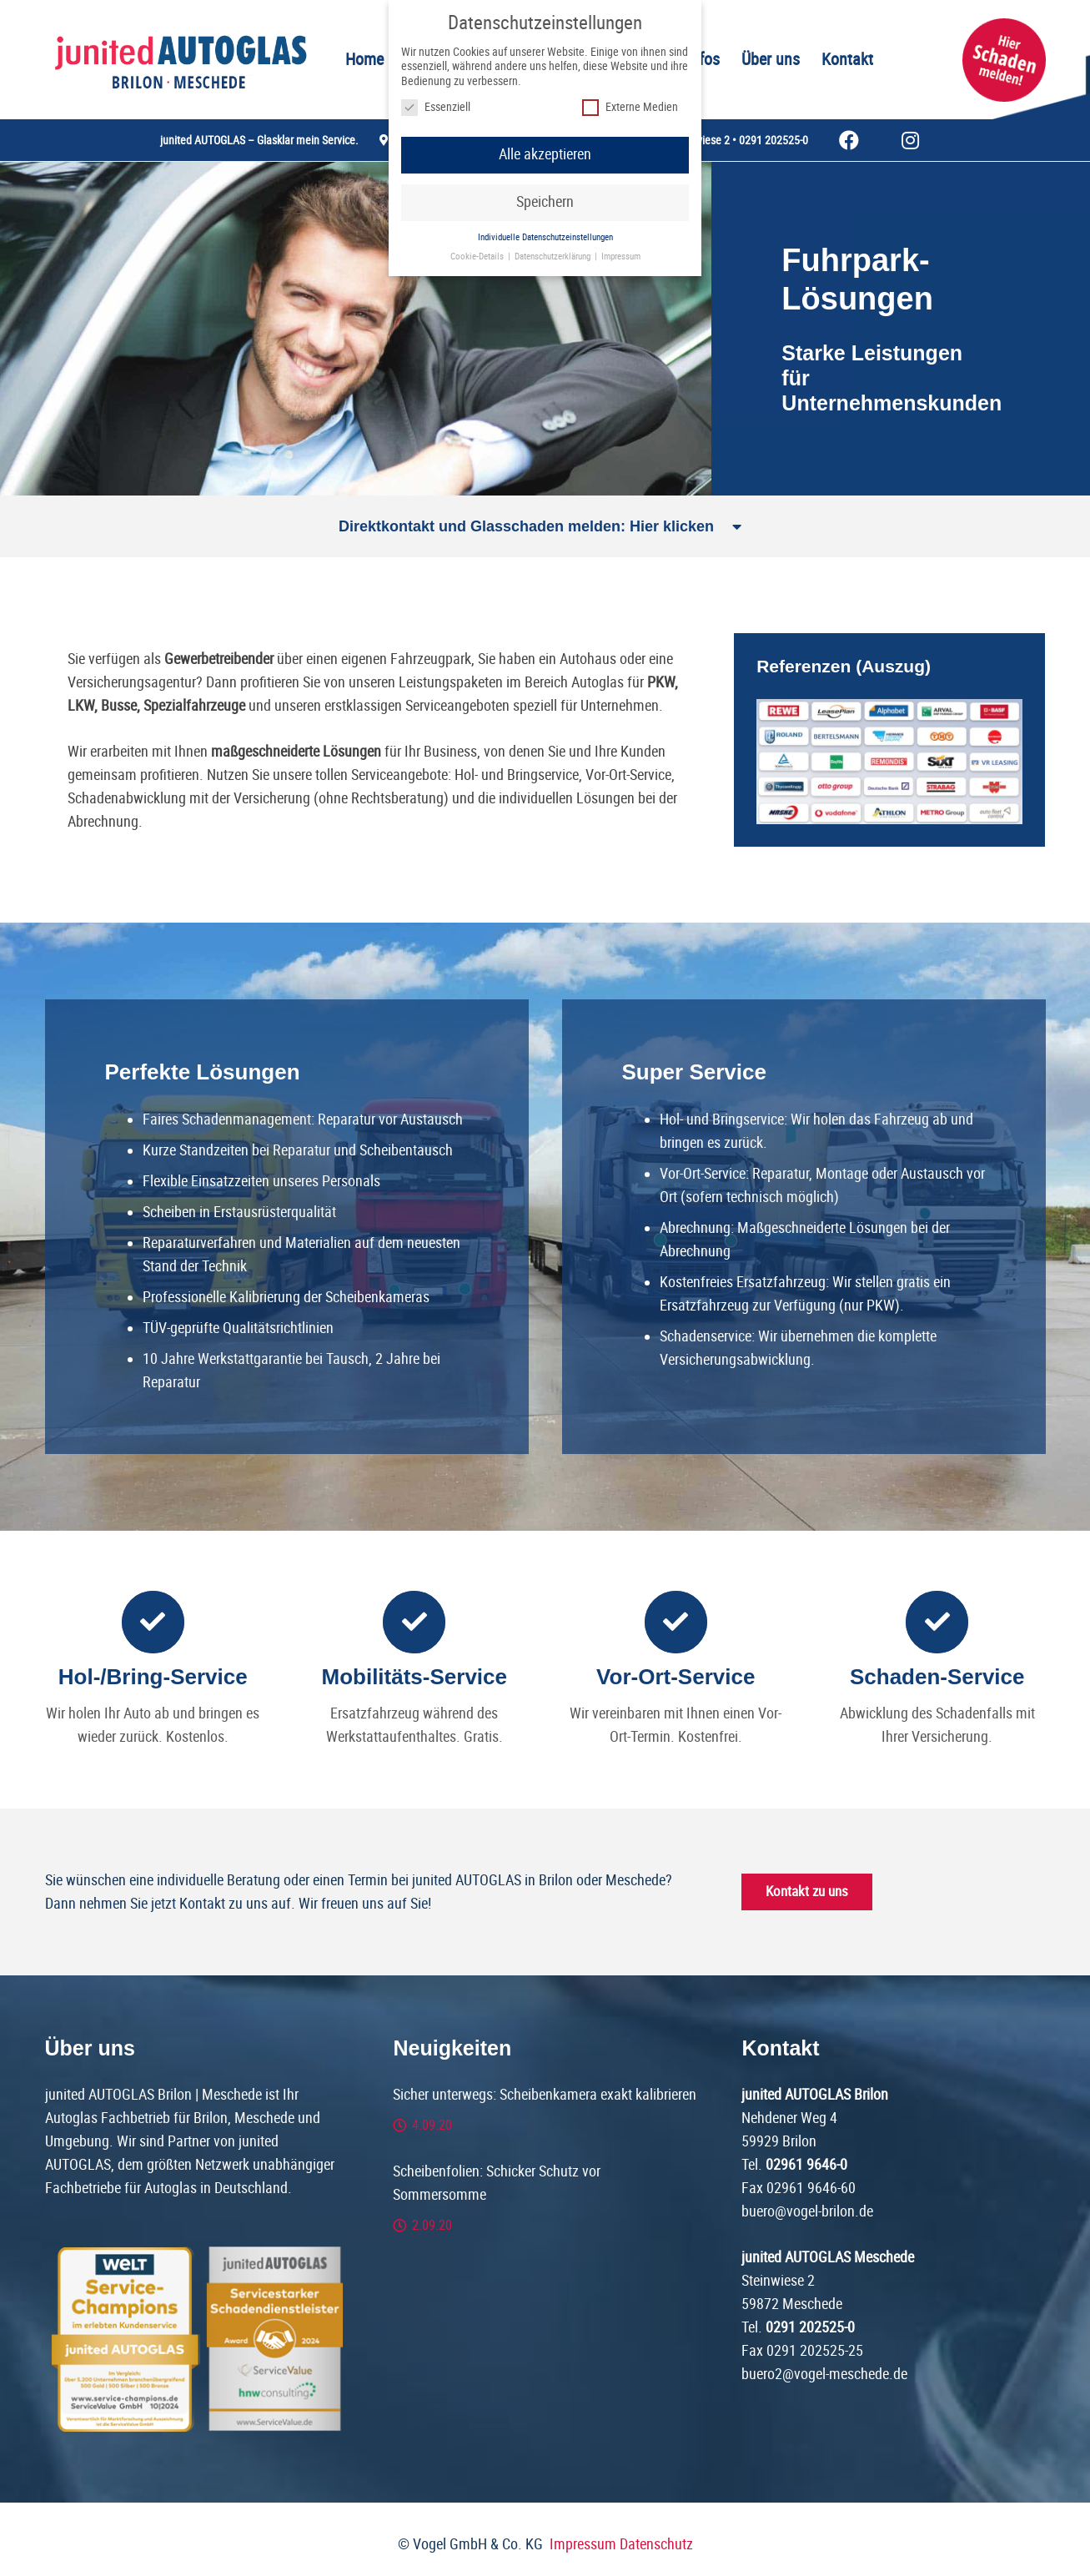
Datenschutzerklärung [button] (554, 256)
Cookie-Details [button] (478, 256)
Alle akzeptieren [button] (545, 154)
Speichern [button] (545, 202)
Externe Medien (630, 107)
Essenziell (435, 107)
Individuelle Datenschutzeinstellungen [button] (545, 237)
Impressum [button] (620, 256)
